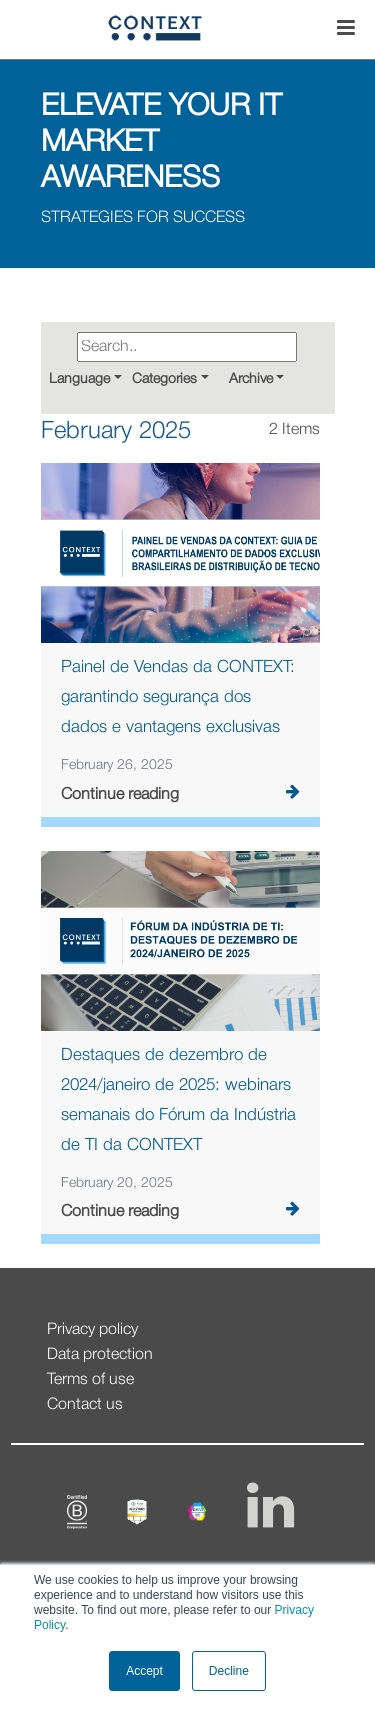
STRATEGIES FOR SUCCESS (143, 218)
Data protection (100, 1355)
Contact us (85, 1405)
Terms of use (90, 1380)
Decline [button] (229, 1671)
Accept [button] (144, 1671)
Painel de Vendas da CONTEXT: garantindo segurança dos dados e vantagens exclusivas (178, 697)
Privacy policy (92, 1330)
